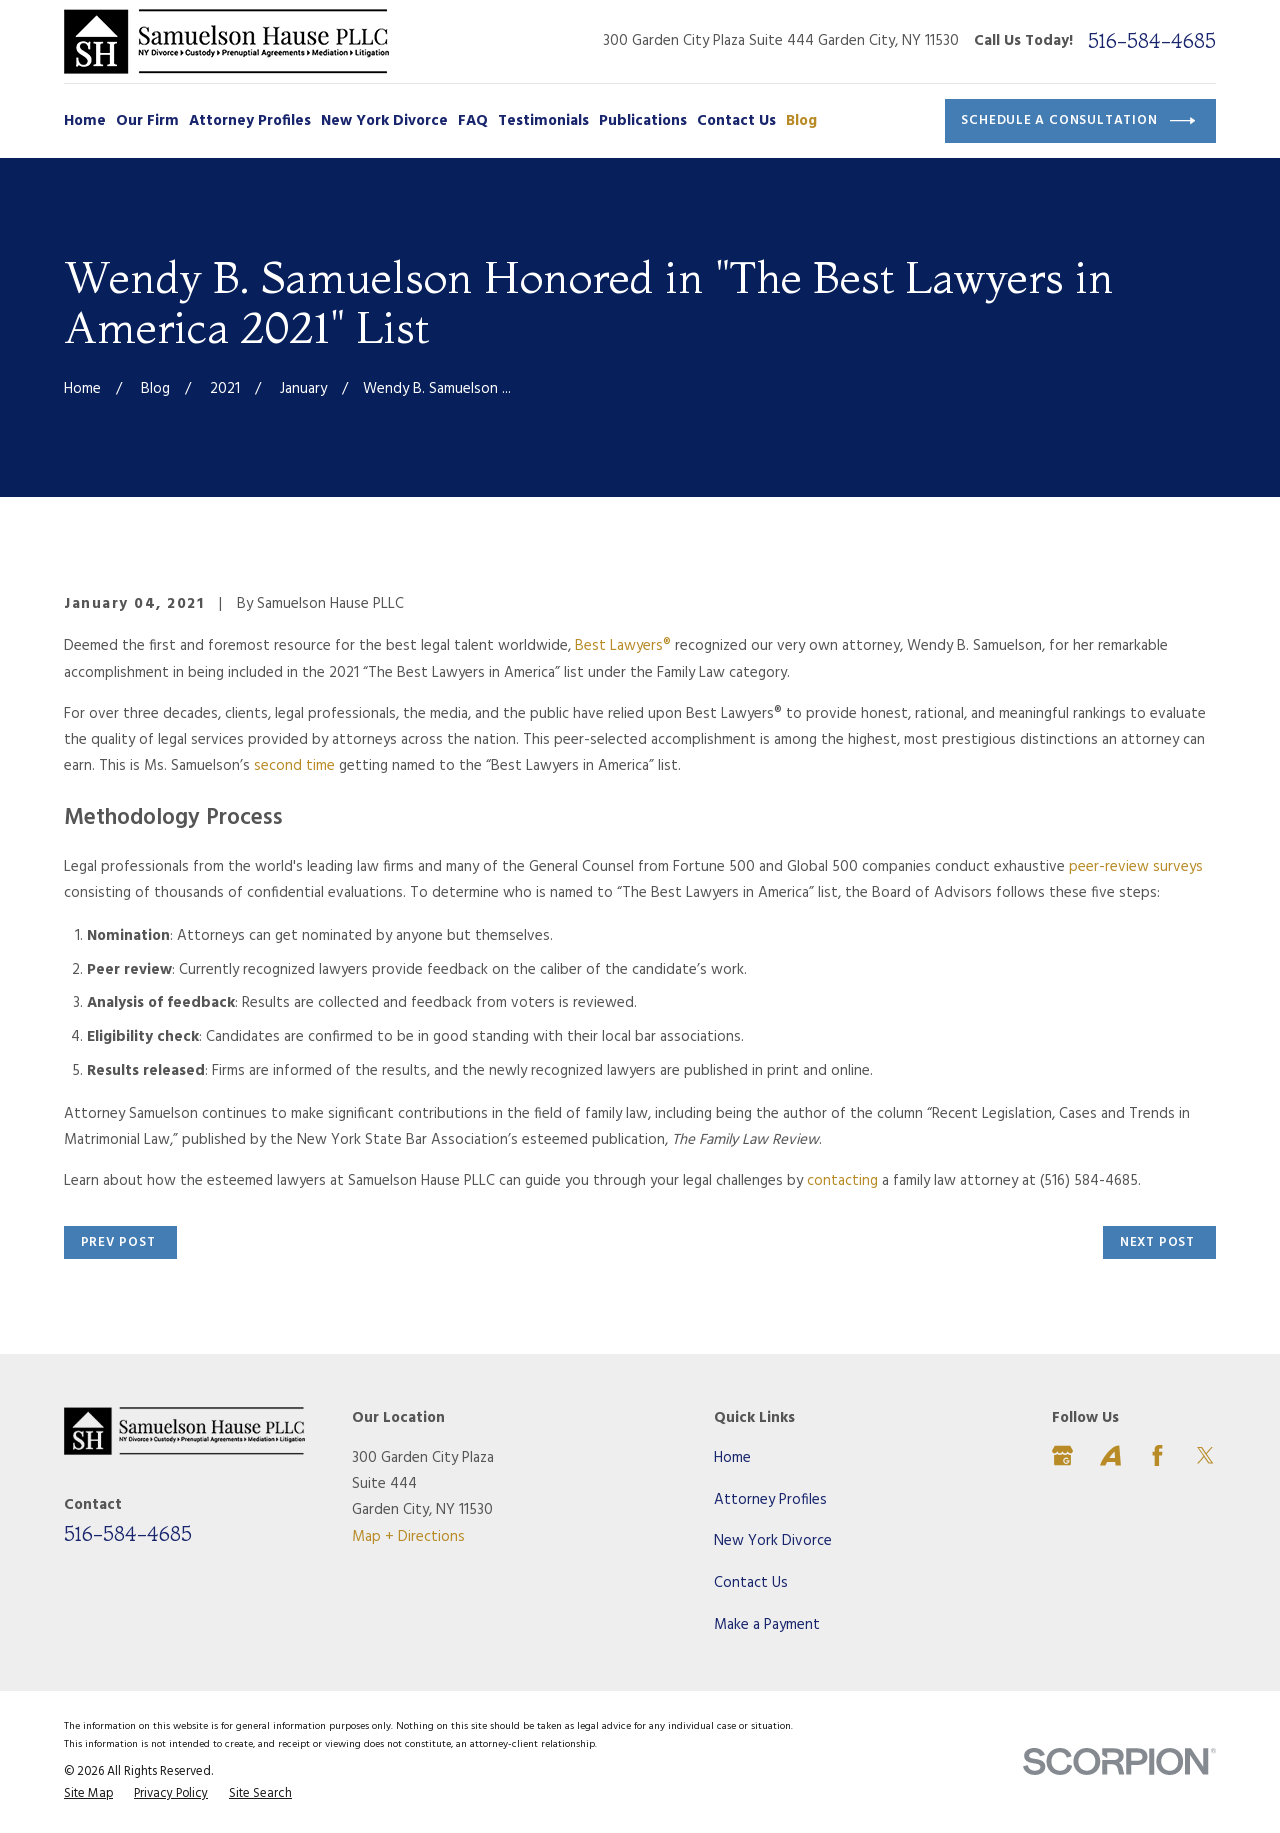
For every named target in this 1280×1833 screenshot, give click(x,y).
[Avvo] (1110, 1455)
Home (732, 1458)
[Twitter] (1205, 1455)
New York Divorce (773, 1541)
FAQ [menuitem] (473, 121)
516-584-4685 (1152, 41)
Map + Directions (408, 1537)
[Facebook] (1157, 1455)
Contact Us (751, 1583)
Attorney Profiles (770, 1500)
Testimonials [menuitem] (543, 121)
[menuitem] (88, 1795)
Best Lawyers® (623, 646)
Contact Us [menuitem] (736, 121)
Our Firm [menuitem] (147, 121)
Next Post (1157, 1242)
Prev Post (118, 1242)
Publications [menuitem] (643, 121)
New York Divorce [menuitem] (384, 121)
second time (294, 766)
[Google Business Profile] (1062, 1455)
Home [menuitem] (85, 121)
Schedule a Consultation (1078, 121)
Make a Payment (767, 1625)
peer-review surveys (1136, 867)
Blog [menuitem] (801, 121)
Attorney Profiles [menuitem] (250, 121)
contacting (842, 1181)
